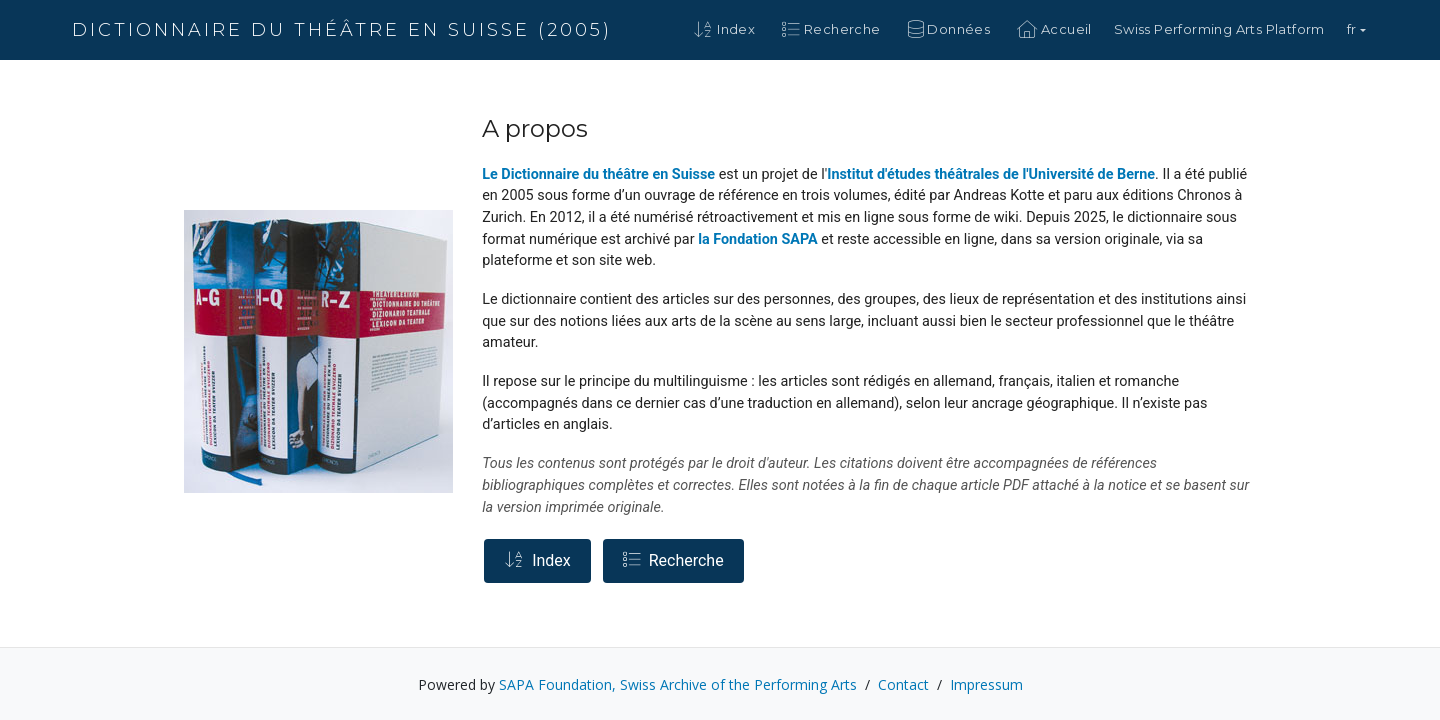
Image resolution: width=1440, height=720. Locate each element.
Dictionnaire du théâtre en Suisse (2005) (342, 30)
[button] (1356, 30)
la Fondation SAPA (758, 239)
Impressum (986, 684)
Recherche (673, 560)
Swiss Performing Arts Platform (1219, 29)
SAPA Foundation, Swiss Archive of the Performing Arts (678, 684)
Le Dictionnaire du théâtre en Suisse (598, 174)
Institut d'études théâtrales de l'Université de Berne (991, 174)
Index (537, 560)
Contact (903, 684)
